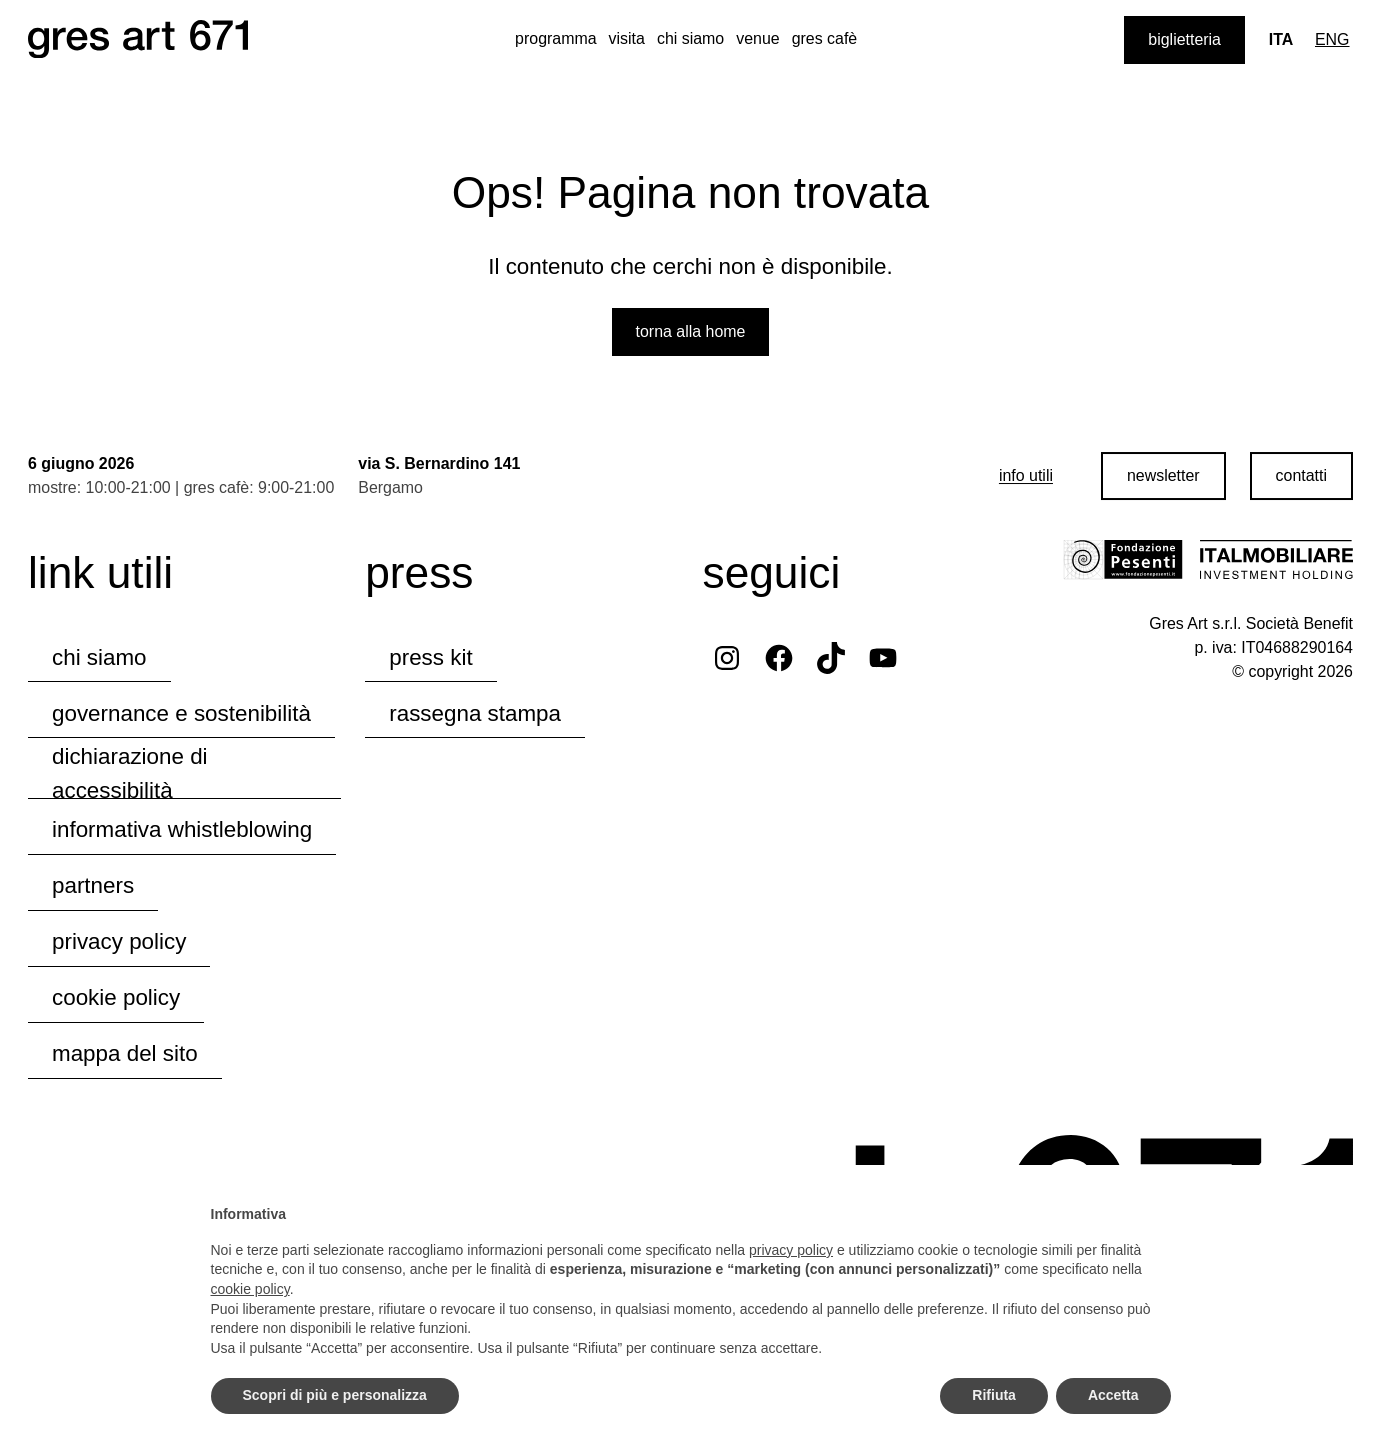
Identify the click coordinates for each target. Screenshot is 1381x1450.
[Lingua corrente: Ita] (1281, 40)
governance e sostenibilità (181, 713)
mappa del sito (125, 1053)
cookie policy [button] (250, 1289)
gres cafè (825, 38)
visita (627, 38)
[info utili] (1026, 476)
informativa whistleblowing (182, 829)
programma (556, 38)
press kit (430, 657)
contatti (1301, 475)
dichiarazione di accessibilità (130, 775)
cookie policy (116, 997)
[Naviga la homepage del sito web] (138, 40)
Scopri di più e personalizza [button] (335, 1395)
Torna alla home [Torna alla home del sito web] (691, 331)
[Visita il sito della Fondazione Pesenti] (1123, 560)
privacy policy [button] (791, 1250)
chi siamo (690, 38)
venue (757, 38)
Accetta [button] (1113, 1395)
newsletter (1163, 475)
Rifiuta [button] (994, 1395)
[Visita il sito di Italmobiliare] (1276, 560)
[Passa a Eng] (1332, 40)
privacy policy (119, 941)
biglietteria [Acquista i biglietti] (1184, 39)
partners (93, 885)
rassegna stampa (475, 713)
